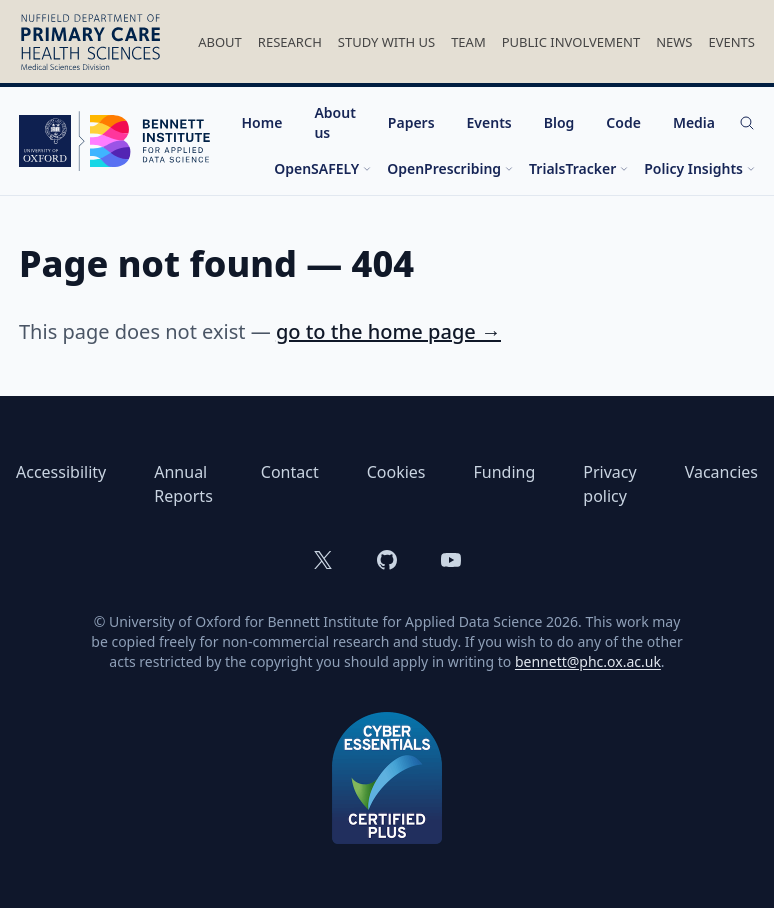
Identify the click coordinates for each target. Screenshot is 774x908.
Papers (411, 122)
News (674, 42)
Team (468, 42)
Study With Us (386, 42)
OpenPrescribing (450, 168)
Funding (505, 472)
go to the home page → (388, 331)
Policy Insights (699, 168)
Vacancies (721, 472)
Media (694, 122)
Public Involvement (571, 42)
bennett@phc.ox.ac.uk (588, 661)
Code (623, 122)
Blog (559, 122)
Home (262, 122)
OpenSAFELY (322, 168)
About (220, 42)
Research (290, 42)
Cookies (396, 472)
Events (731, 42)
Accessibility (61, 472)
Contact (290, 472)
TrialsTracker (578, 168)
